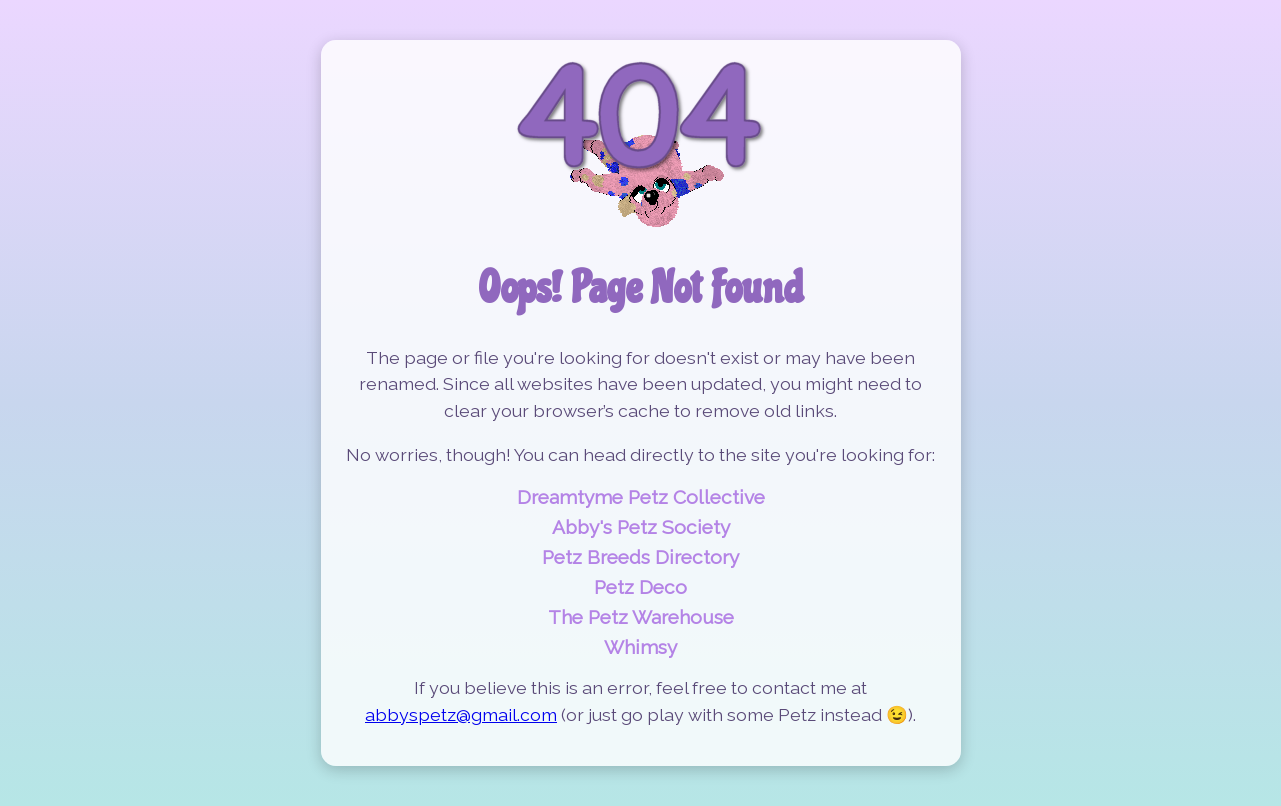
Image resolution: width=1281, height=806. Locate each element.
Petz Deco (640, 587)
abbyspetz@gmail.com (461, 714)
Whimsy (640, 647)
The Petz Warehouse (641, 617)
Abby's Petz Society (641, 527)
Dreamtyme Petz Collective (641, 497)
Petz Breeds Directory (640, 557)
